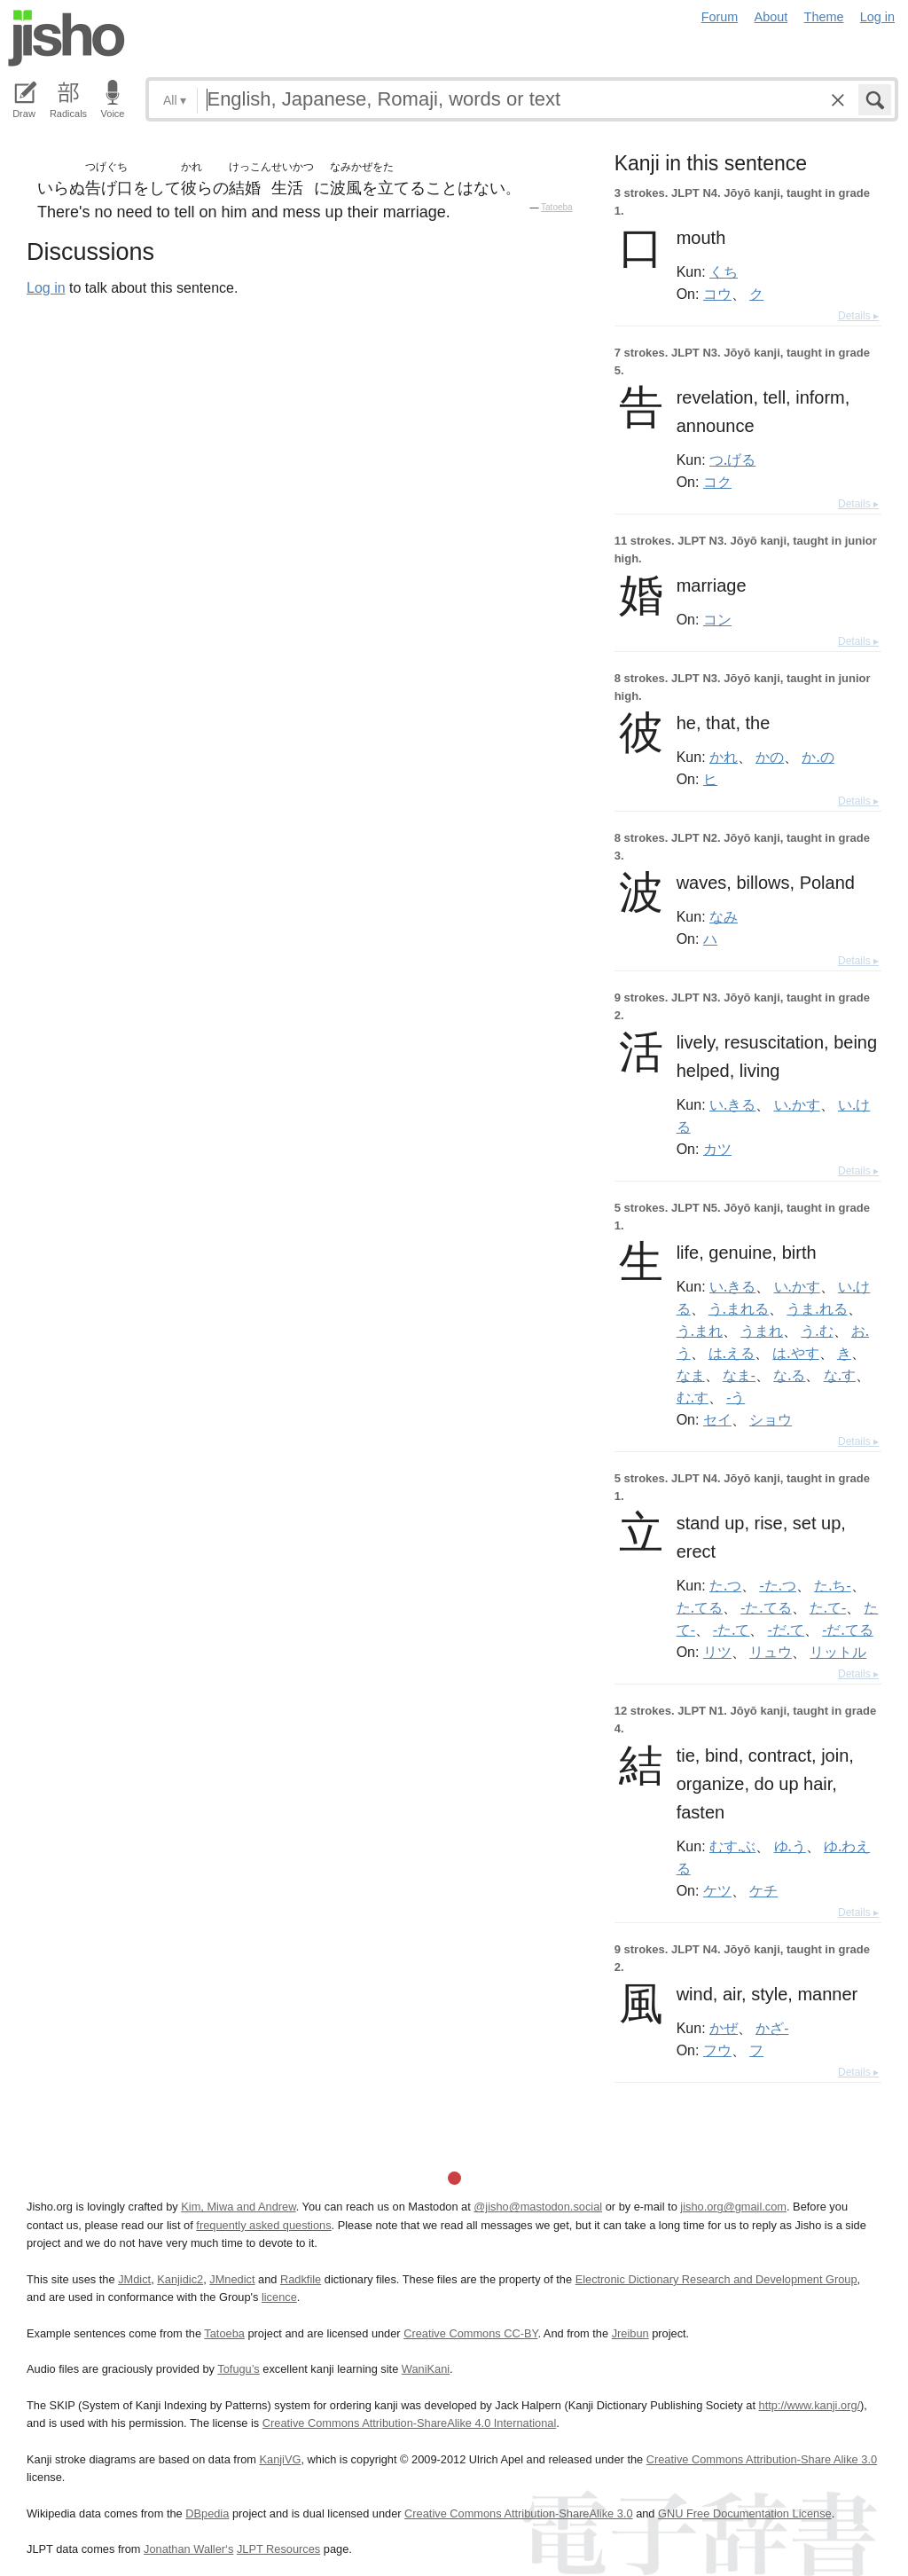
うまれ (761, 1330)
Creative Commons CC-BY (470, 2333)
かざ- (771, 2028)
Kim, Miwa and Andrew (238, 2206)
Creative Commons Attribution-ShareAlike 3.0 (518, 2513)
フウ (717, 2050)
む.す (692, 1397)
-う (735, 1397)
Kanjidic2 (180, 2279)
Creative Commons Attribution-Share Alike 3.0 (761, 2459)
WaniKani (426, 2369)
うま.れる (817, 1308)
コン (717, 619)
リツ (717, 1651)
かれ (723, 756)
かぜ (723, 2028)
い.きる (732, 1104)
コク (717, 481)
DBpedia (207, 2513)
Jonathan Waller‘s (188, 2549)
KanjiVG (280, 2459)
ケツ (717, 1890)
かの (769, 756)
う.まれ (700, 1330)
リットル (838, 1651)
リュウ (770, 1651)
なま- (739, 1375)
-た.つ (778, 1585)
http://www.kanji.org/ (810, 2405)
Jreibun (630, 2333)
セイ (717, 1419)
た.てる (700, 1607)
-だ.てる (847, 1629)
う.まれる (738, 1308)
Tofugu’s (238, 2369)
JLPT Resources (278, 2549)
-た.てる (765, 1607)
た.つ (725, 1585)
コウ (717, 293)
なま (691, 1375)
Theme (824, 17)
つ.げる (732, 459)
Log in (877, 17)
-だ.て (786, 1629)
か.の (818, 756)
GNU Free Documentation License (745, 2513)
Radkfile (300, 2279)
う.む (817, 1330)
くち (723, 271)
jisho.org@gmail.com (733, 2206)
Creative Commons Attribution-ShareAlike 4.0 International (409, 2423)
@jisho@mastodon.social (538, 2206)
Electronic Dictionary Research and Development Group (716, 2279)
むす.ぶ (732, 1846)
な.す (840, 1375)
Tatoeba (557, 207)
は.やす (795, 1353)
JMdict (134, 2279)
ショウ (770, 1419)
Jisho (66, 38)
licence (279, 2297)
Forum (720, 17)
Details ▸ (858, 316)
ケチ (763, 1890)
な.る (789, 1375)
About (771, 17)
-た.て (731, 1629)
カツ (717, 1148)
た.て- (828, 1607)
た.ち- (832, 1585)
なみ (723, 916)
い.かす (797, 1104)
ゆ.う (790, 1846)
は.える (731, 1353)
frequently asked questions (263, 2225)
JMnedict (231, 2279)
